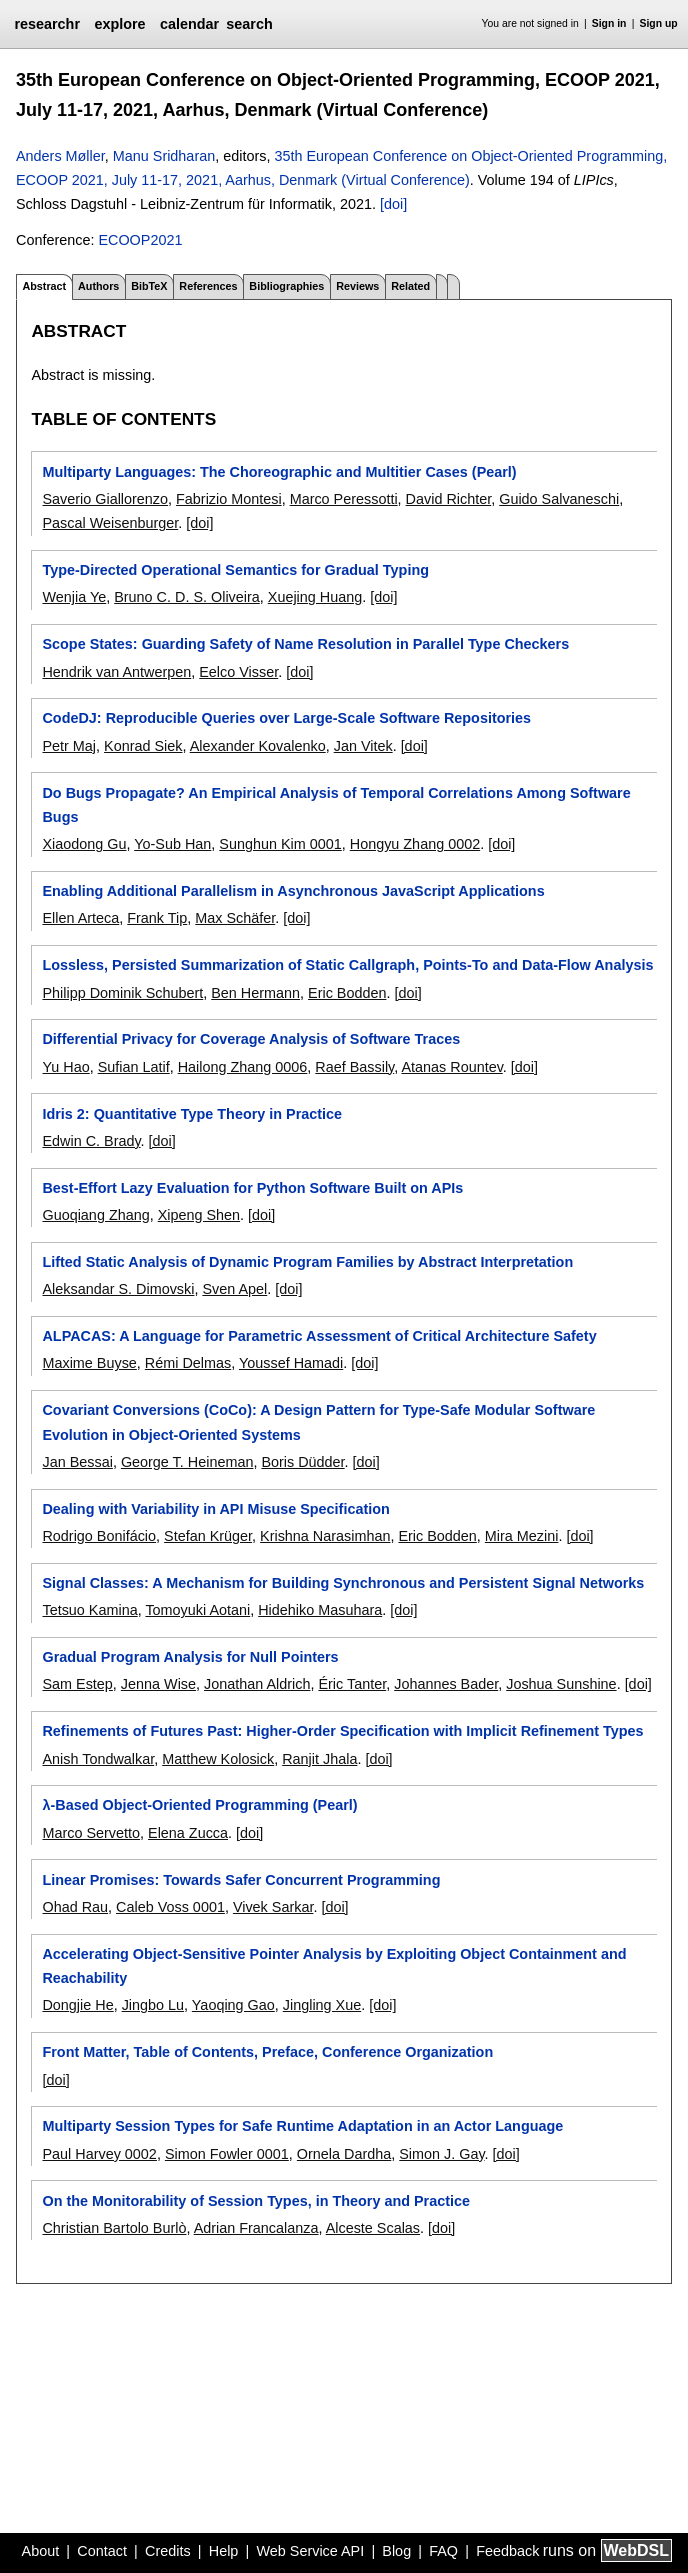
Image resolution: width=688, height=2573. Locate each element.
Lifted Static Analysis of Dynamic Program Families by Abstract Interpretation (307, 1262)
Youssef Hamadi (291, 1363)
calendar (189, 24)
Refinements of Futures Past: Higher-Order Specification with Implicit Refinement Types (342, 1731)
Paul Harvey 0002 (99, 2154)
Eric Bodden (347, 993)
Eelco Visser (238, 672)
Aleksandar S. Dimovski (118, 1289)
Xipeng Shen (199, 1215)
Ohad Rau (75, 1907)
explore (119, 24)
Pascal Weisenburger (110, 523)
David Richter (449, 499)
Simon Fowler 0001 (227, 2154)
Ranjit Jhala (319, 1759)
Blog (396, 2551)
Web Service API (310, 2551)
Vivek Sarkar (273, 1907)
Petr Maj (69, 746)
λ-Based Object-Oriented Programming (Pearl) (199, 1805)
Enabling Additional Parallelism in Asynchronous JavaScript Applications (293, 891)
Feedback (507, 2551)
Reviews (357, 286)
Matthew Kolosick (218, 1759)
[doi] (393, 204)
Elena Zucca (188, 1833)
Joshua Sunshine (561, 1684)
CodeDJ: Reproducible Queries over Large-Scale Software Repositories (286, 718)
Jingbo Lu (153, 2005)
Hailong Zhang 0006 (243, 1067)
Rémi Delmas (188, 1363)
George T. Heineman (187, 1462)
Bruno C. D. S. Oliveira (187, 597)
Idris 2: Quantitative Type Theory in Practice (192, 1114)
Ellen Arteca (80, 918)
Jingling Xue (322, 2005)
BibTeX (149, 286)
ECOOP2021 (140, 240)
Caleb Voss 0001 (170, 1907)
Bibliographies (286, 286)
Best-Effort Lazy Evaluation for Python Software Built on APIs (252, 1188)
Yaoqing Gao (233, 2005)
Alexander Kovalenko (258, 746)
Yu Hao (65, 1067)
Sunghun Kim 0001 (280, 844)
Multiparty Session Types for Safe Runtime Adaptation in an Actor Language (302, 2126)
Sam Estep (77, 1684)
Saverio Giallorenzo (105, 499)
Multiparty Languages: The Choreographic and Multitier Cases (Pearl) (279, 472)
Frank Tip (157, 918)
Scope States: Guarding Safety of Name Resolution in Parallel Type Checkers (305, 644)
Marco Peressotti (344, 499)
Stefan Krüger (208, 1536)
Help (224, 2551)
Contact (102, 2551)
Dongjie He (77, 2005)
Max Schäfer (235, 918)
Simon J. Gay (441, 2154)
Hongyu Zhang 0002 (415, 844)
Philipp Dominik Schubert (122, 993)
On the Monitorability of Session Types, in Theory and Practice (256, 2201)
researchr (47, 24)
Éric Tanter (352, 1684)
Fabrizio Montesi (229, 499)
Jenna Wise (158, 1684)
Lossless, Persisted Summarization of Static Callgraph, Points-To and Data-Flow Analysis (347, 965)
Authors (98, 286)
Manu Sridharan (164, 156)
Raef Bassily (354, 1067)
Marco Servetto (91, 1833)
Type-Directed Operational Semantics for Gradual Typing (235, 570)
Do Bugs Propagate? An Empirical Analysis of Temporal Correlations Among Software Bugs (336, 805)
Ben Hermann (255, 993)
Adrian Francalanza (256, 2228)
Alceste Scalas (373, 2228)
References (208, 286)
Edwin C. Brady (91, 1141)
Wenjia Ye (74, 597)
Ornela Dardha (344, 2154)
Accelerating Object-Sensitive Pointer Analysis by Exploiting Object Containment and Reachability (334, 1966)
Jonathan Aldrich (257, 1684)
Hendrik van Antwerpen (116, 672)
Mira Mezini (522, 1536)
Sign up (659, 23)
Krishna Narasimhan (325, 1536)
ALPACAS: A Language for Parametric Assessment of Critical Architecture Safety (319, 1336)
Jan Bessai (77, 1462)
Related (410, 286)
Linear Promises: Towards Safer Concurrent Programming (241, 1880)
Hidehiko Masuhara (320, 1610)
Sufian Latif (134, 1067)
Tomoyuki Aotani (197, 1610)
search (249, 24)
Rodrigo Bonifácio (99, 1536)
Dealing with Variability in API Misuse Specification (215, 1509)
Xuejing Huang (315, 597)
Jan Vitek (363, 746)
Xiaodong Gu (84, 844)
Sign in (609, 23)
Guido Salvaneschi (559, 499)
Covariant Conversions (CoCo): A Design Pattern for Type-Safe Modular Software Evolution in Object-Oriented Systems (318, 1422)
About (41, 2551)
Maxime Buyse (89, 1363)
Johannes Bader (446, 1684)
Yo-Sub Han (172, 844)
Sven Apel (234, 1289)
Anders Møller (60, 156)
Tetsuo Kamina (89, 1610)
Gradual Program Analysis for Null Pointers (190, 1657)
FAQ (443, 2551)
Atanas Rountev (451, 1067)
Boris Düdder (302, 1462)
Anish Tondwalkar (98, 1759)
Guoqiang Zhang (95, 1215)
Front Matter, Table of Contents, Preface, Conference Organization (267, 2052)
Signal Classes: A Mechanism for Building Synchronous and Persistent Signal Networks (343, 1583)
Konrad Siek (143, 746)
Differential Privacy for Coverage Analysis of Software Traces (251, 1039)
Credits (168, 2551)
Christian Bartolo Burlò (114, 2228)
